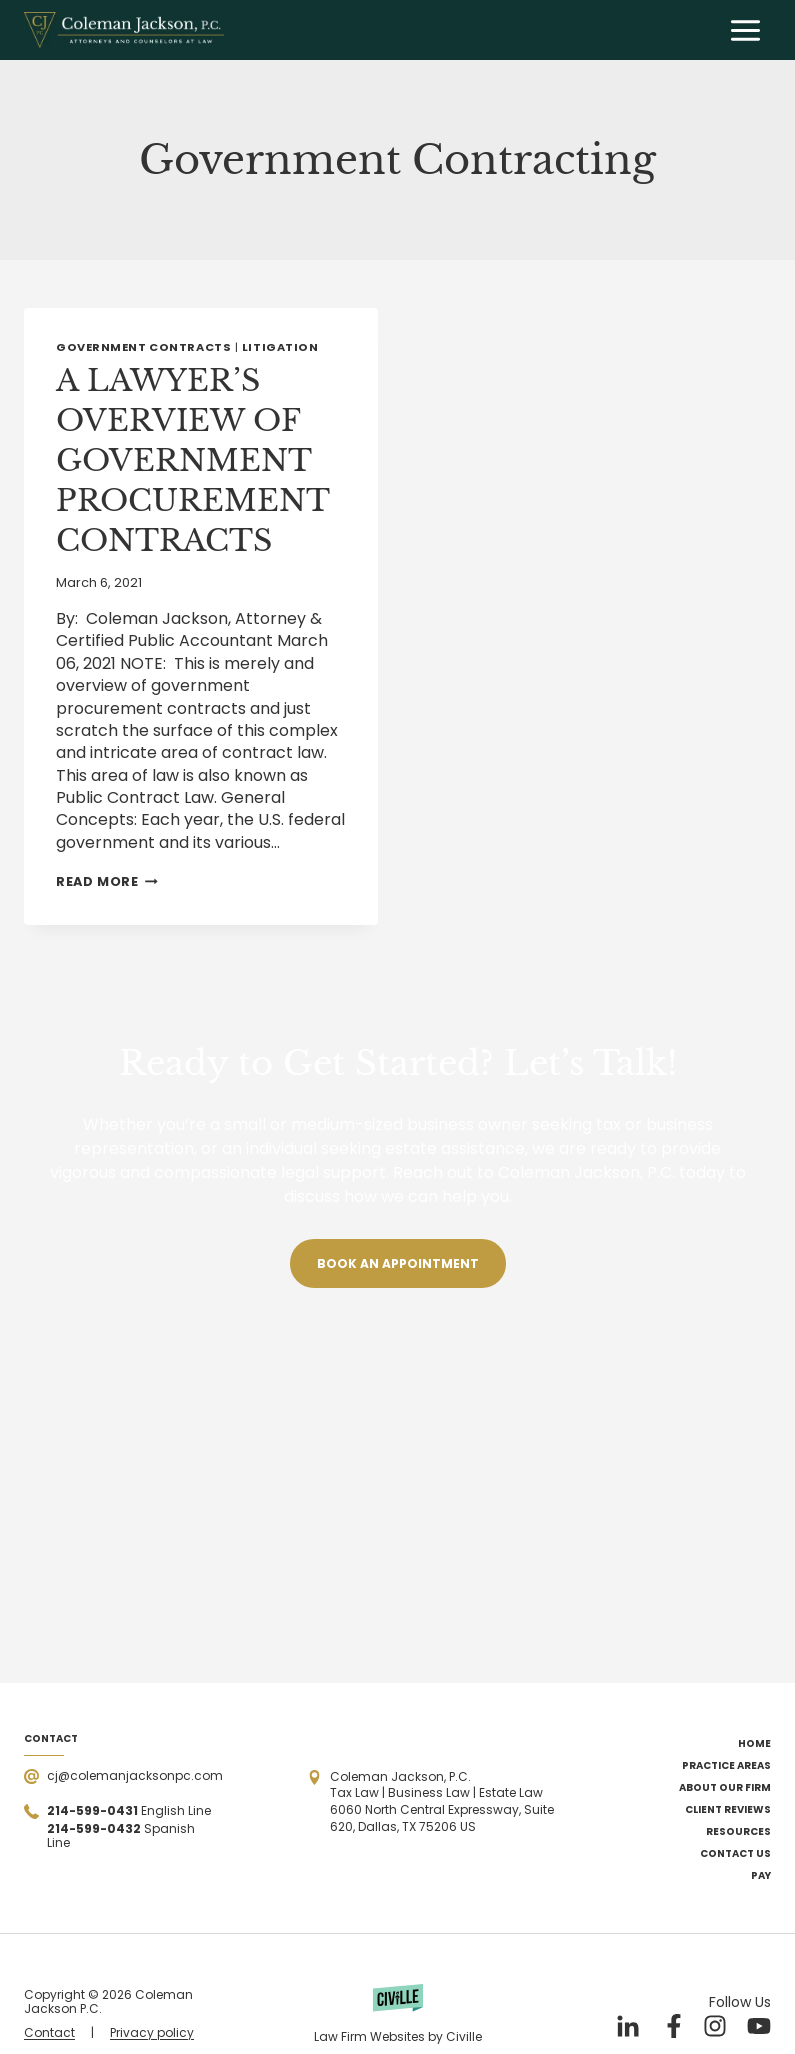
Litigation (280, 347)
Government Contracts (143, 347)
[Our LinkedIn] (627, 2026)
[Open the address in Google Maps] (441, 1802)
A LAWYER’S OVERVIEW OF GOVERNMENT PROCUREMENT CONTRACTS (192, 460)
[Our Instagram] (715, 2026)
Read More (107, 881)
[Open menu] (745, 30)
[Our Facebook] (671, 2026)
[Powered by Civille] (397, 2014)
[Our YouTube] (759, 2026)
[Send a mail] (123, 1776)
